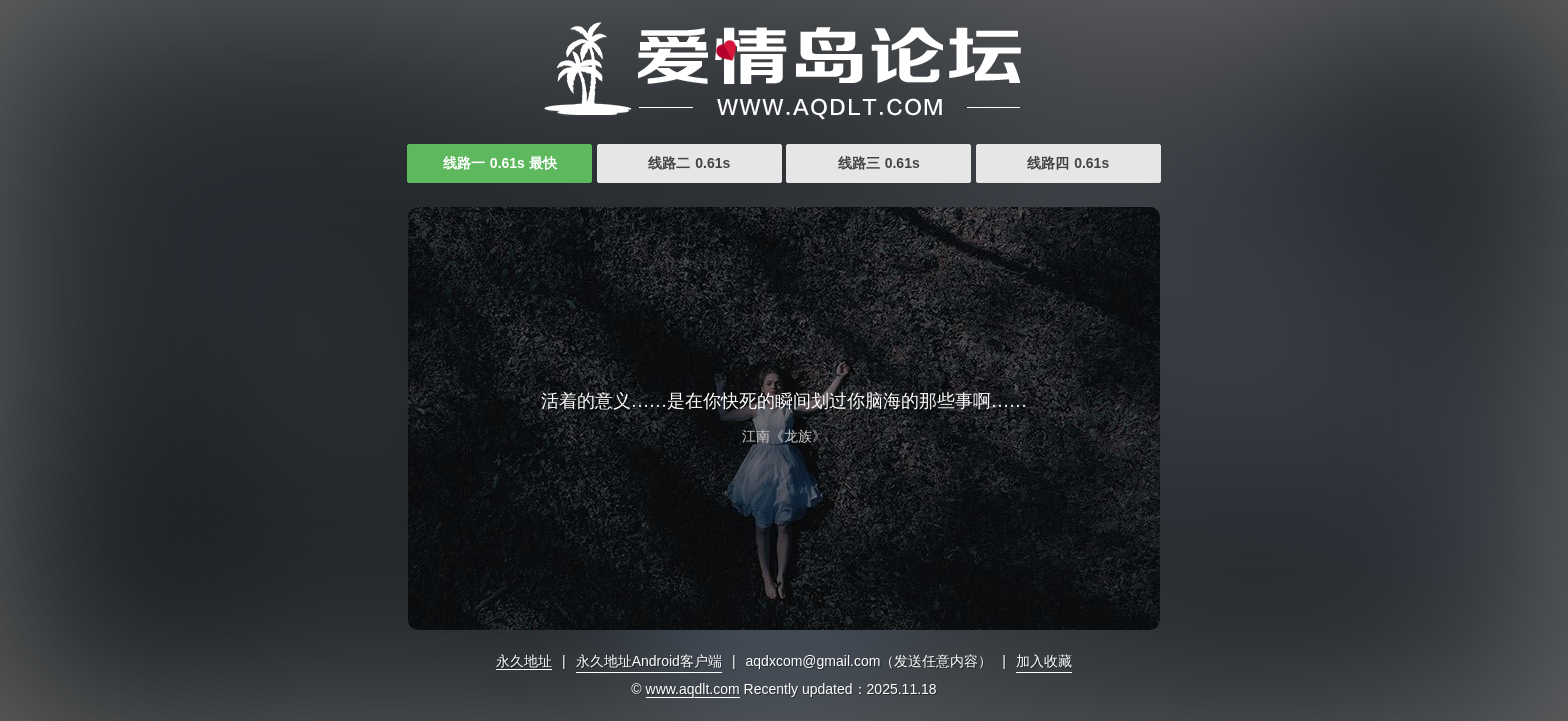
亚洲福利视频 (784, 70)
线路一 (500, 163)
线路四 (1068, 163)
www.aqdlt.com (693, 689)
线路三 (879, 163)
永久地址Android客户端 (649, 661)
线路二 (689, 163)
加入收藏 (1044, 661)
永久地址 (524, 661)
